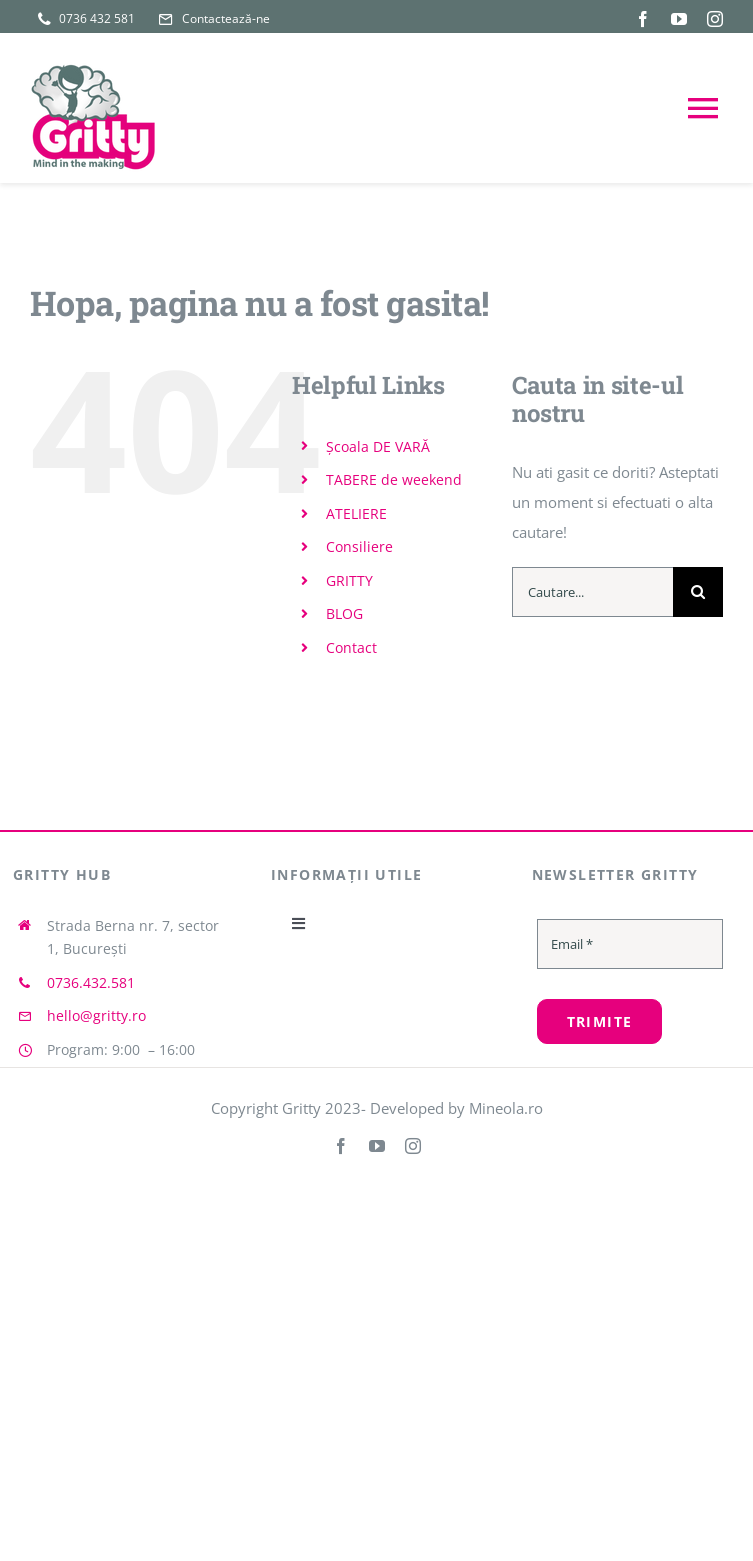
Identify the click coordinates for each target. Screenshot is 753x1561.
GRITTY (349, 580)
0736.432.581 (91, 982)
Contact (351, 647)
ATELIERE (356, 513)
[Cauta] (698, 592)
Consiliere (359, 546)
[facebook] (643, 19)
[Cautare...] (592, 592)
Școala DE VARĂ (378, 446)
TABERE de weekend (394, 479)
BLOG (344, 613)
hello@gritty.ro (96, 1015)
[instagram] (715, 19)
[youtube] (679, 19)
